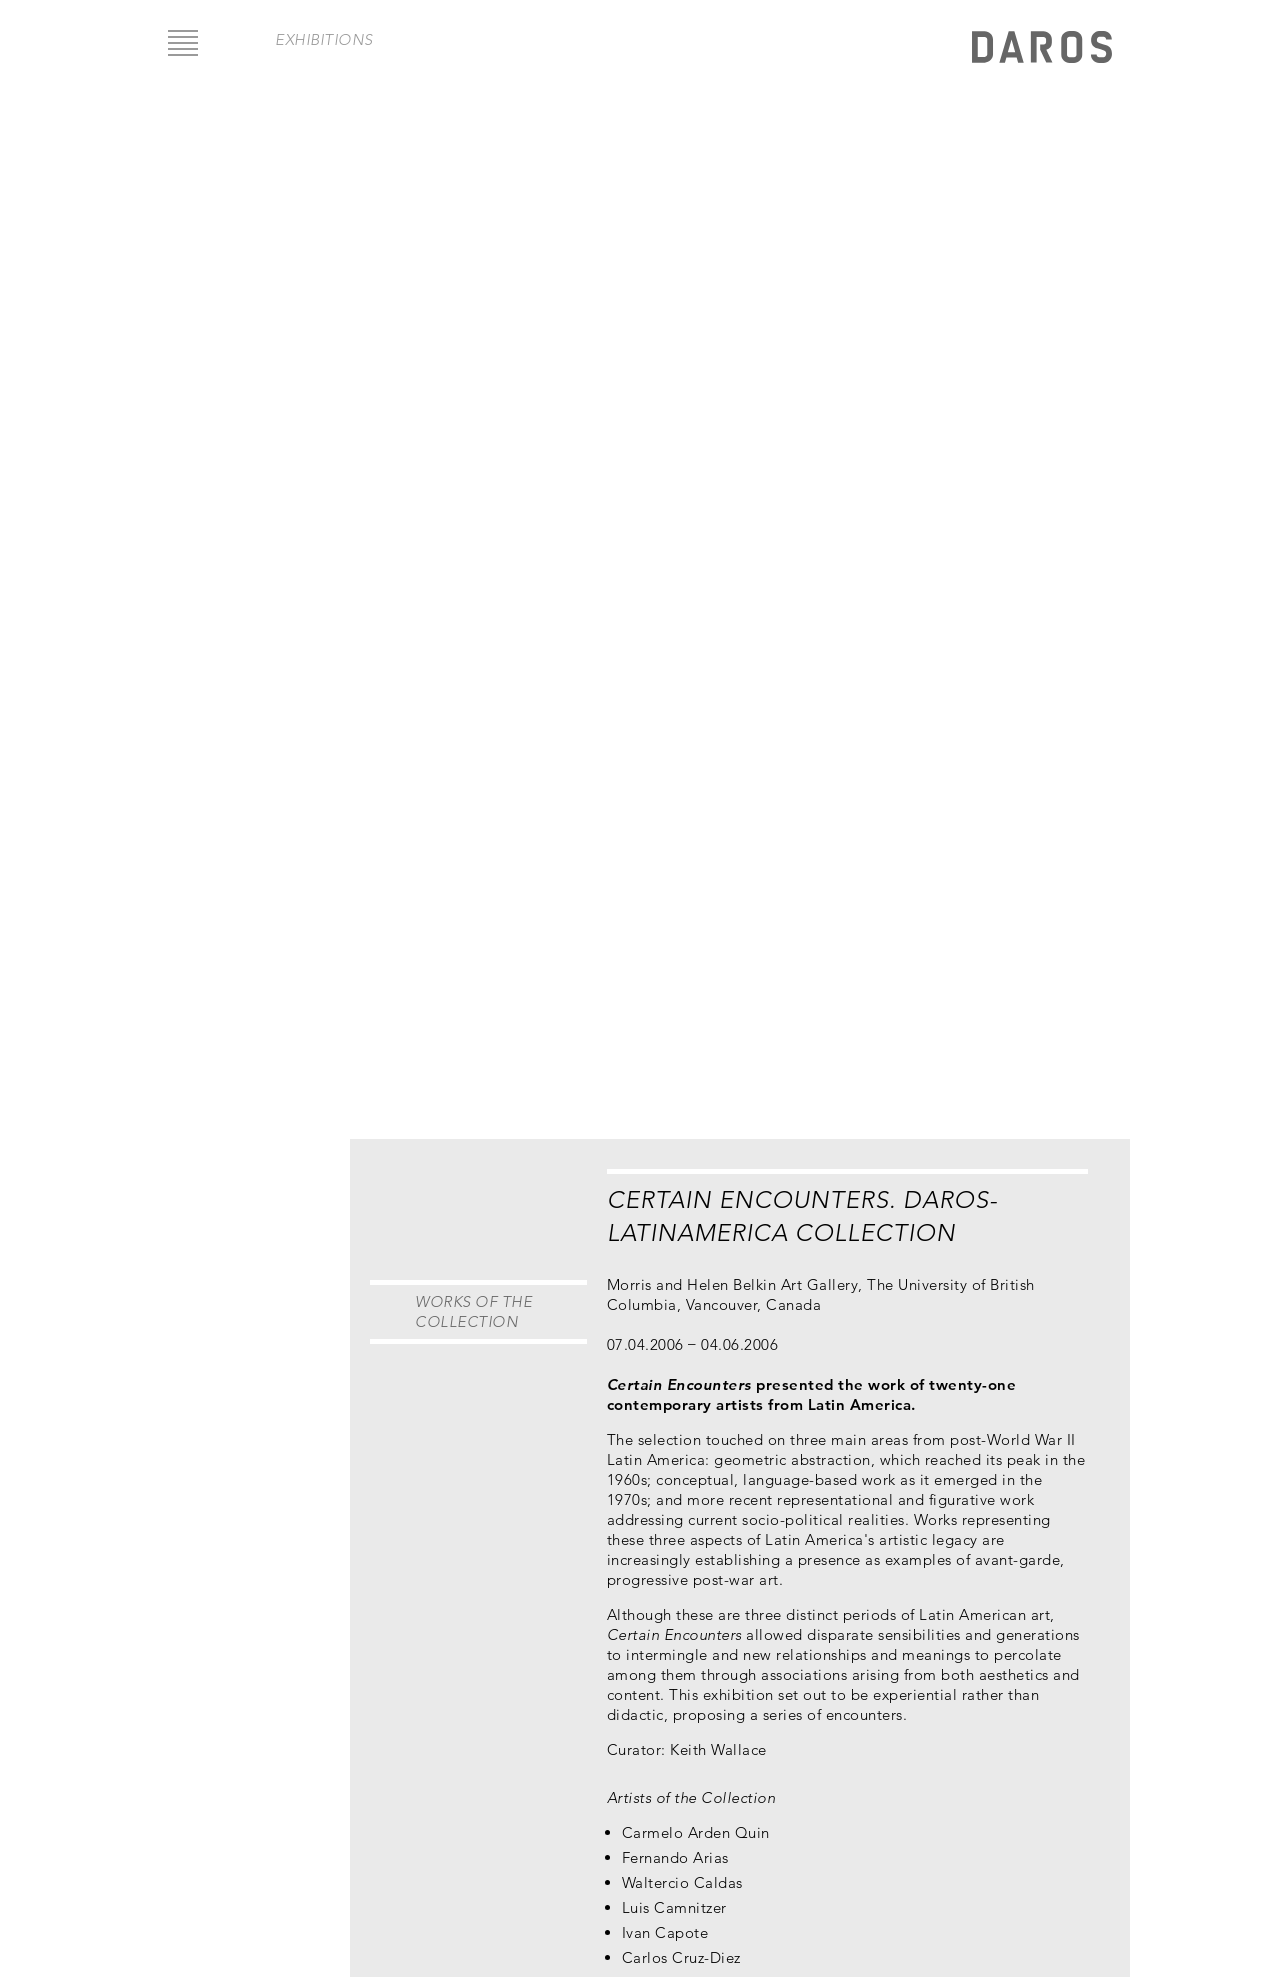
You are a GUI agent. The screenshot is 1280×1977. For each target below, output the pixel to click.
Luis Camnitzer (674, 1907)
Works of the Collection (473, 1311)
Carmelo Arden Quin (696, 1832)
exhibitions (324, 39)
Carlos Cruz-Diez (681, 1957)
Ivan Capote (665, 1932)
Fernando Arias (675, 1857)
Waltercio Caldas (682, 1882)
